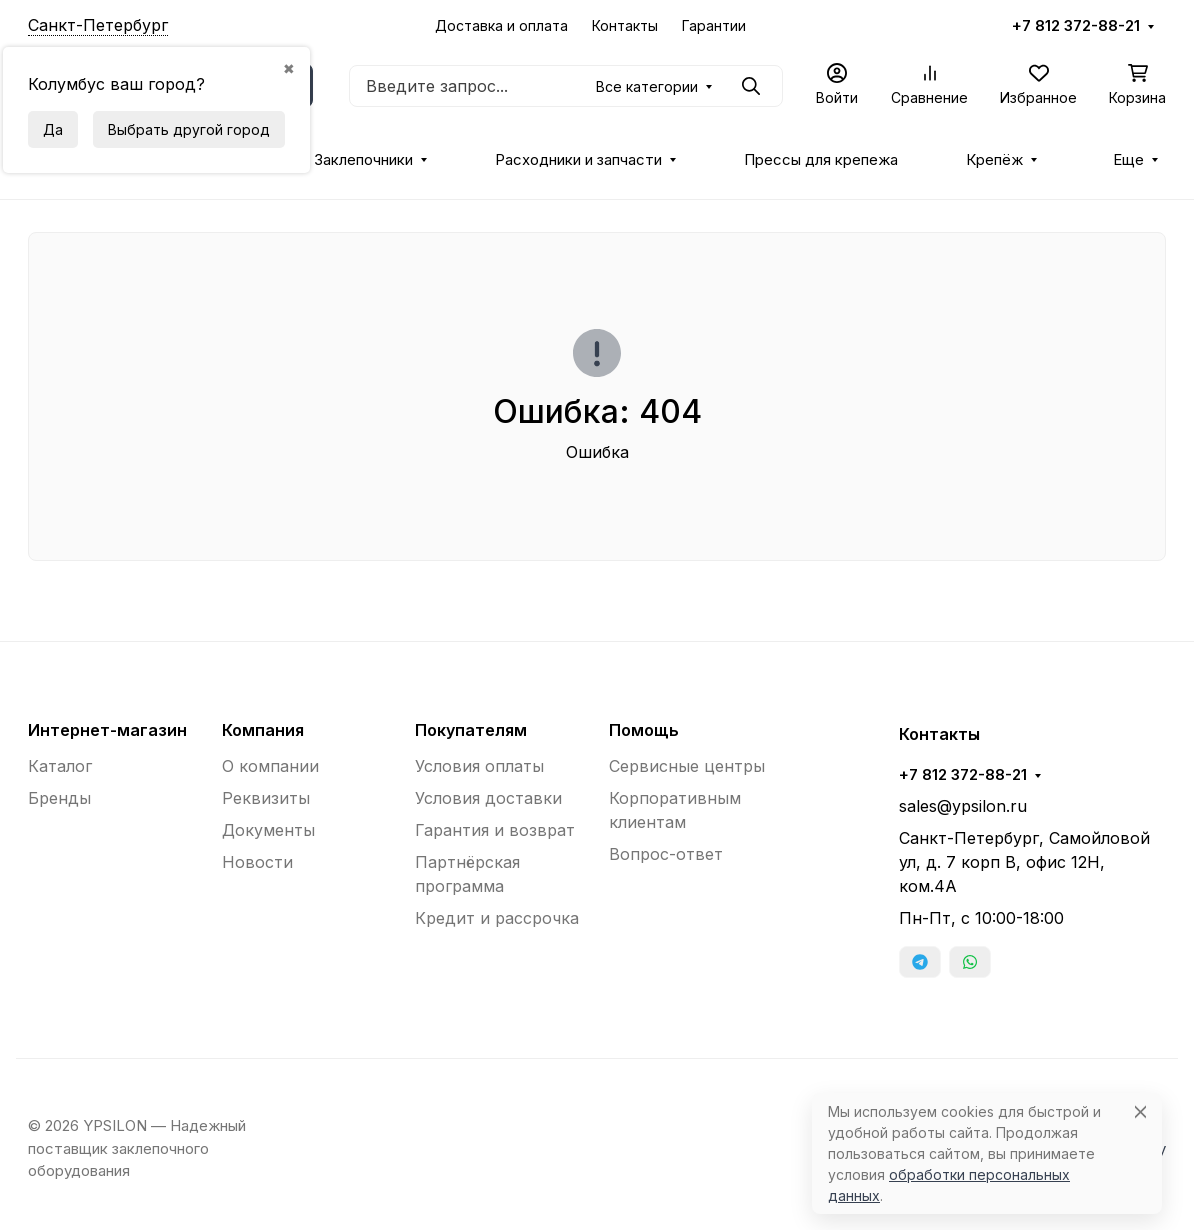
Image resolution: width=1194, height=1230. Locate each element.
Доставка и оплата (501, 25)
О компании (270, 766)
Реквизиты (266, 798)
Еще (1128, 160)
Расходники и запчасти (578, 160)
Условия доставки (488, 798)
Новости (257, 862)
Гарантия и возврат (495, 830)
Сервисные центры (687, 766)
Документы (268, 830)
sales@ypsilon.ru (963, 806)
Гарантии (714, 25)
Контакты (625, 25)
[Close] (1140, 1111)
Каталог (60, 766)
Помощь (644, 730)
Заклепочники (363, 160)
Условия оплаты (479, 766)
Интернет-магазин (107, 730)
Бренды (59, 798)
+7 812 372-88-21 (1076, 26)
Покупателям (471, 730)
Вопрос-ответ (666, 854)
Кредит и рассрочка (497, 918)
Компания (263, 730)
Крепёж (994, 160)
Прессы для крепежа (821, 160)
